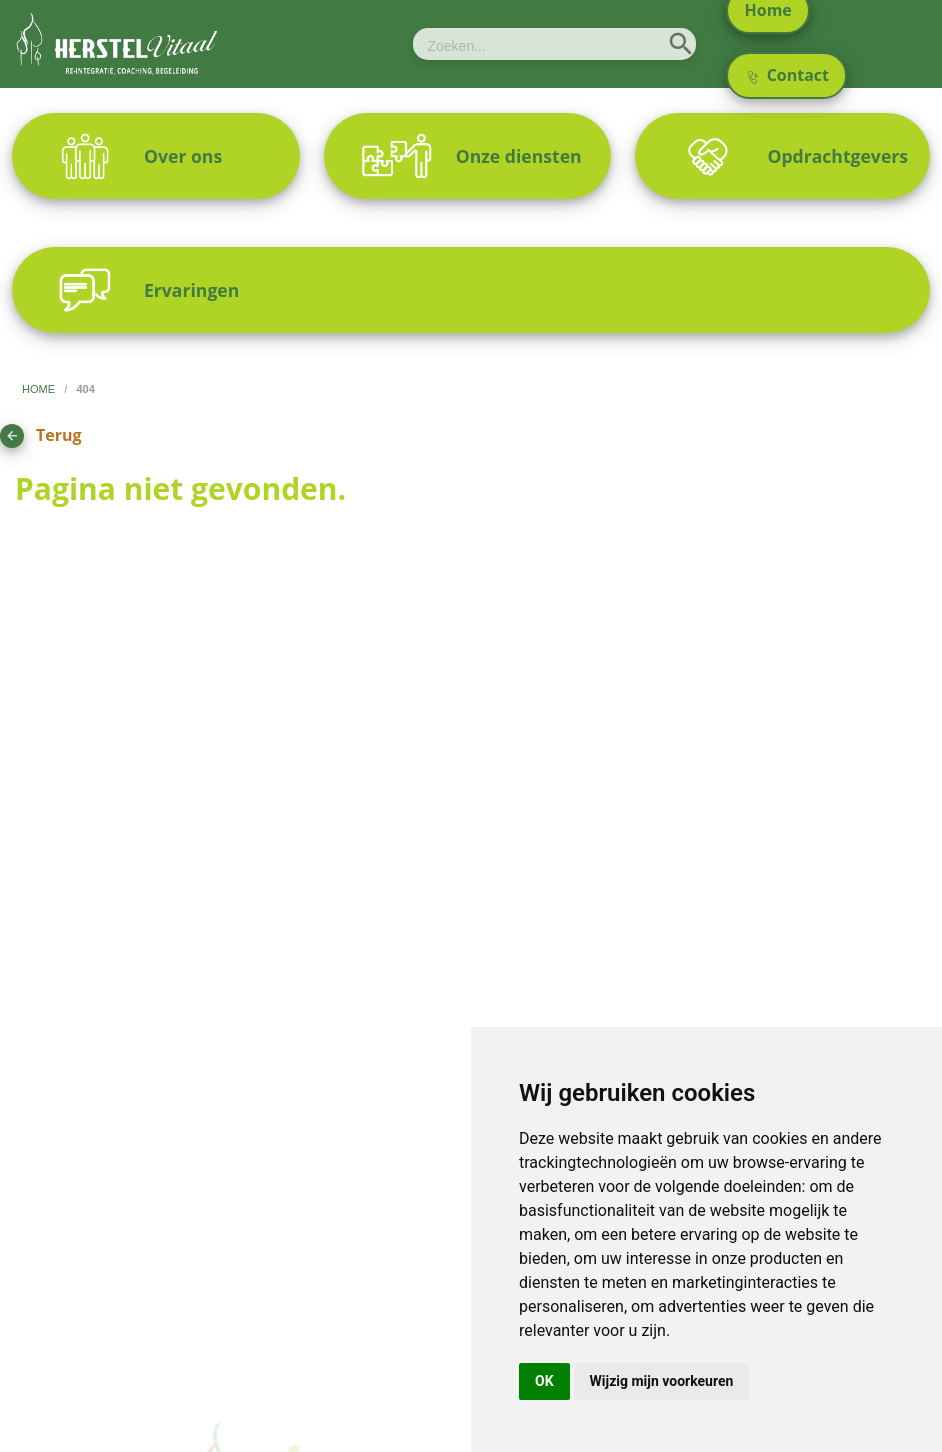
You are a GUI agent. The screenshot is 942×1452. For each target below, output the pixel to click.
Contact (788, 75)
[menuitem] (156, 156)
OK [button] (544, 1381)
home (40, 389)
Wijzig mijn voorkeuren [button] (662, 1381)
